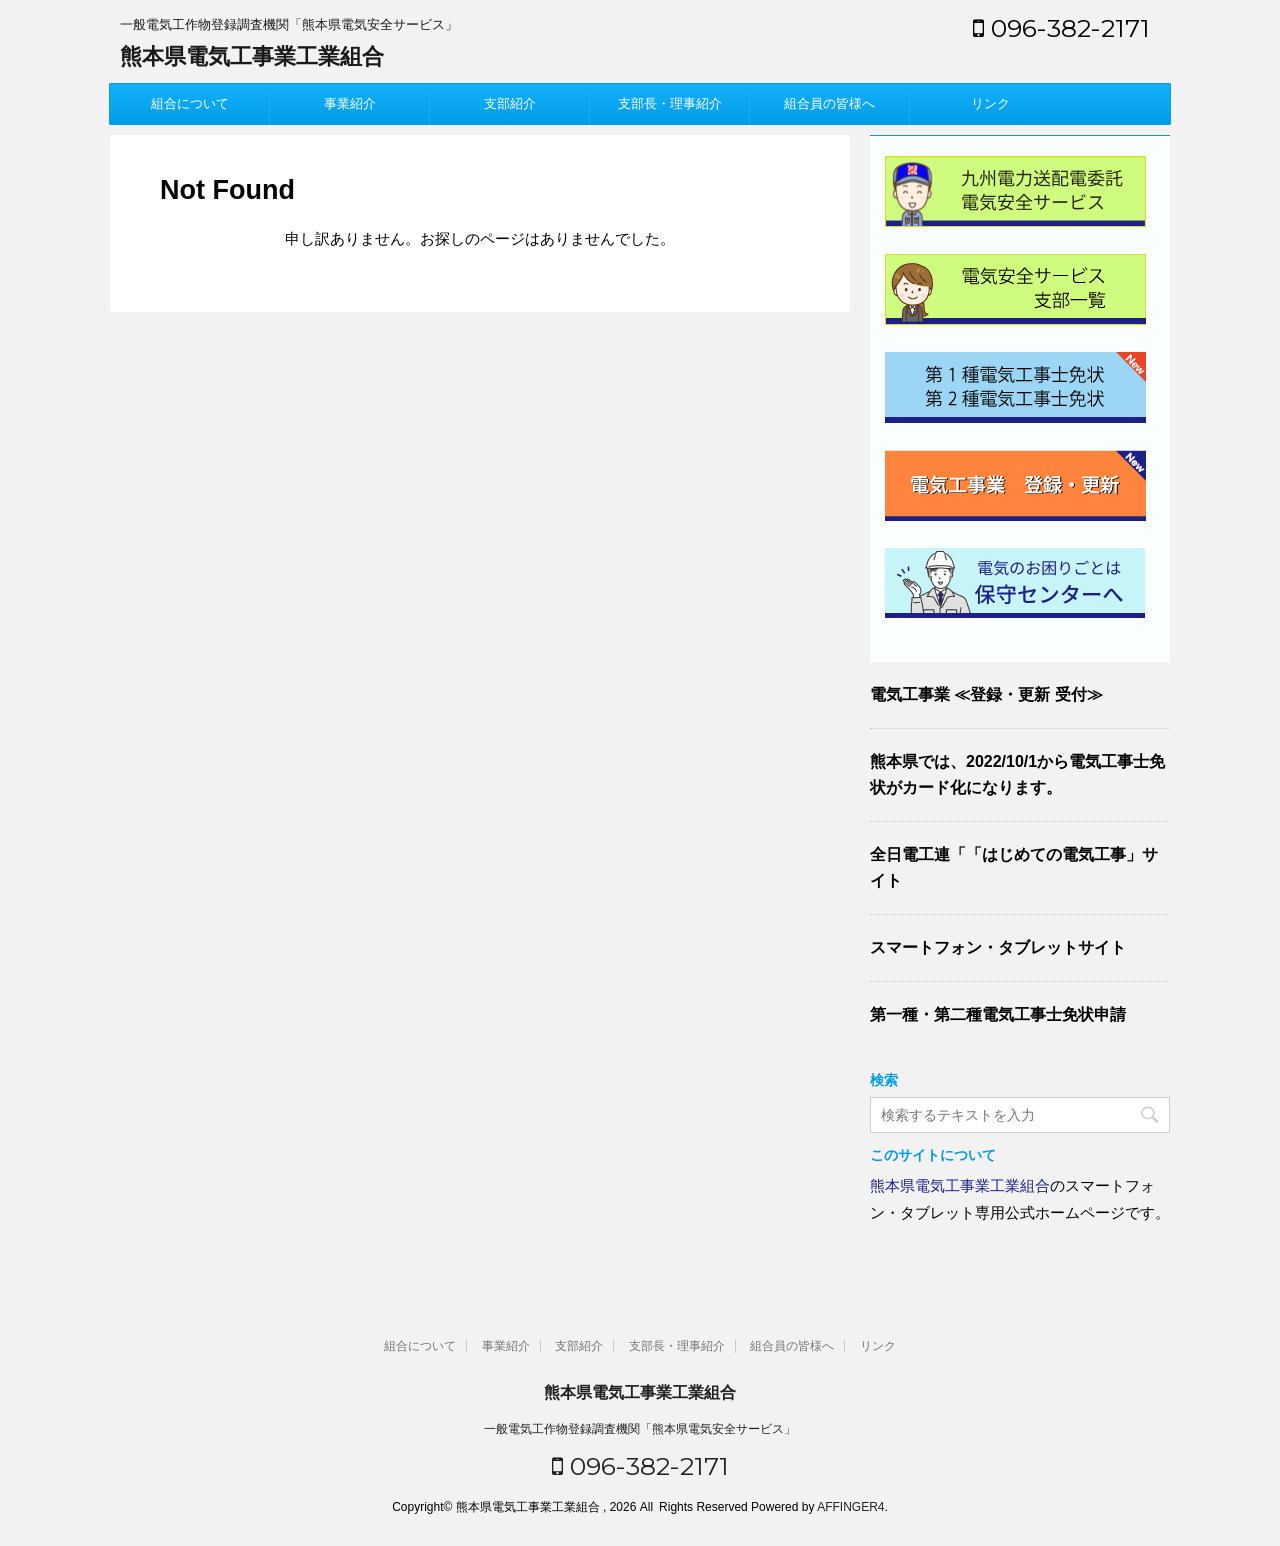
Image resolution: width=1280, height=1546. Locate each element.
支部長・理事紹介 (670, 103)
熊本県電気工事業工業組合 (252, 56)
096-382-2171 (1061, 28)
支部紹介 (510, 103)
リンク (990, 103)
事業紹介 (350, 103)
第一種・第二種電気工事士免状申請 (998, 1014)
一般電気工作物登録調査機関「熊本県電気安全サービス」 (640, 1429)
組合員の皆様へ (829, 103)
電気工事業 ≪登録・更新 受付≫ (986, 694)
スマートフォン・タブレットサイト (998, 947)
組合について (190, 103)
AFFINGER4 (850, 1507)
